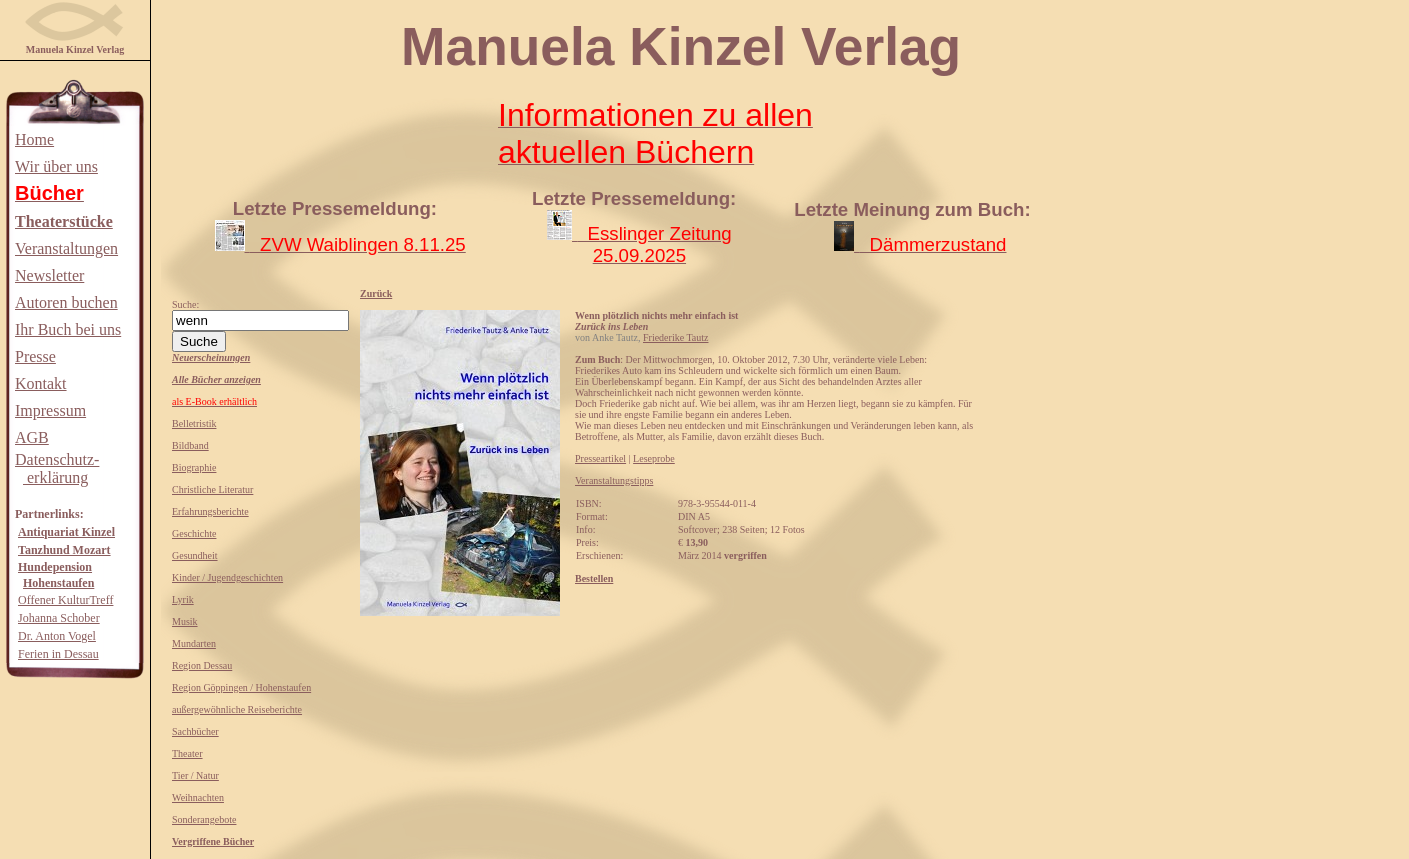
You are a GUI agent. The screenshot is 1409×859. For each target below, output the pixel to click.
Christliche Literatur (212, 489)
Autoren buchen (66, 302)
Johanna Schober (59, 618)
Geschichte (194, 533)
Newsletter (49, 275)
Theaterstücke (64, 221)
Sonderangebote (204, 819)
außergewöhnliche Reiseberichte (237, 709)
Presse (35, 356)
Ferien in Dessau (58, 654)
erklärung (55, 477)
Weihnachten (198, 797)
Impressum (50, 410)
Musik (185, 621)
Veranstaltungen (66, 248)
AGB (32, 437)
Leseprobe (654, 458)
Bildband (190, 445)
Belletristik (194, 423)
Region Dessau (202, 665)
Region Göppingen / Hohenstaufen (241, 687)
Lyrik (183, 599)
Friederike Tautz (675, 337)
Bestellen (594, 578)
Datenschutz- (57, 459)
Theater (187, 753)
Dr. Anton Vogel (57, 636)
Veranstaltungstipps (614, 480)
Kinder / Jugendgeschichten (227, 577)
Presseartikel (600, 458)
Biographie (194, 467)
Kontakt (41, 383)
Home (34, 139)
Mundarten (194, 643)
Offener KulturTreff (65, 600)
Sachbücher (195, 731)
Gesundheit (195, 555)
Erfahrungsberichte (210, 511)
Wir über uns (56, 166)
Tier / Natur (195, 775)
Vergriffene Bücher (213, 841)
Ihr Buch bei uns (68, 329)
